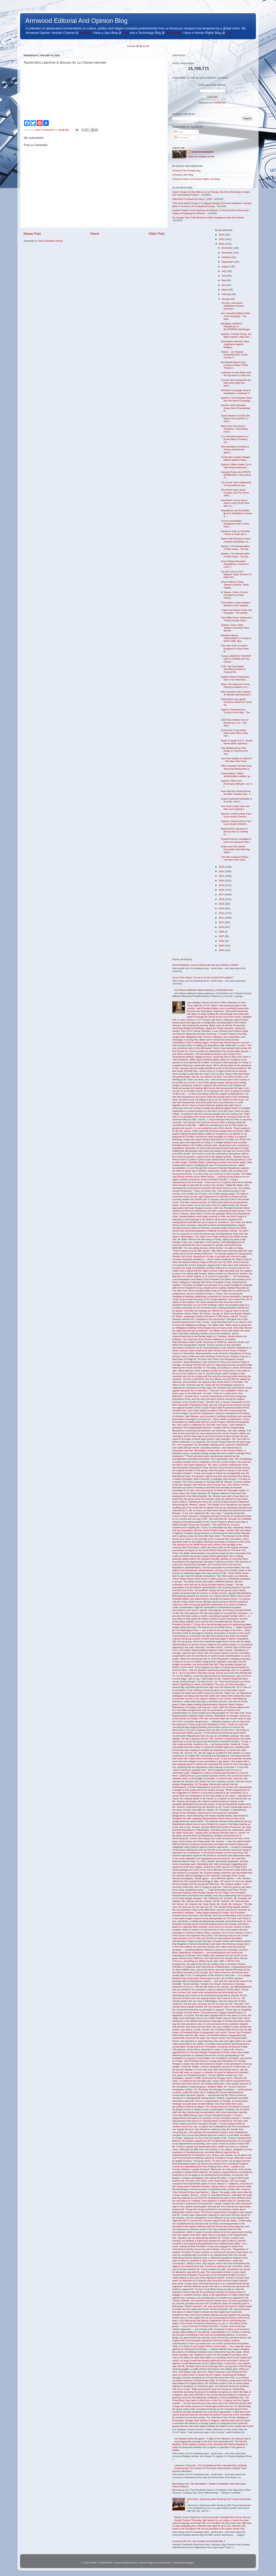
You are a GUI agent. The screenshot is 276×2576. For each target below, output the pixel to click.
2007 (222, 936)
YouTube (85, 33)
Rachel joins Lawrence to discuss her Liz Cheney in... (234, 831)
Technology (173, 33)
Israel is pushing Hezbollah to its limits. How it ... (236, 800)
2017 (222, 894)
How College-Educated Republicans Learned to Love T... (235, 564)
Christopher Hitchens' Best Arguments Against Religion (235, 344)
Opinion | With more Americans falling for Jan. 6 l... (236, 783)
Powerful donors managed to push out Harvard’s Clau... (236, 840)
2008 (222, 931)
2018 (222, 890)
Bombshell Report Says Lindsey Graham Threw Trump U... (234, 365)
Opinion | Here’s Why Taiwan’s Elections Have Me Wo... (235, 628)
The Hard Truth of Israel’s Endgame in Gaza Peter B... (235, 648)
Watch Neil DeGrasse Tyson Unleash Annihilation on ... (236, 540)
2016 (222, 899)
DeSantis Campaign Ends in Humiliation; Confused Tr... (236, 391)
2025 (222, 239)
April (224, 285)
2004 (222, 950)
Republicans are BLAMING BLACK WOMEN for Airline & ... (236, 513)
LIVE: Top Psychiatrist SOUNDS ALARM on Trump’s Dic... (233, 669)
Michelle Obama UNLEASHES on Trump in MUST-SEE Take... (236, 638)
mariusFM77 (165, 2562)
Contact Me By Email (138, 46)
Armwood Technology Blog (186, 170)
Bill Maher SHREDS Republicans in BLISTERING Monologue (235, 326)
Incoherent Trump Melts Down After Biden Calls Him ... (234, 733)
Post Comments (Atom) (50, 241)
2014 (222, 908)
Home (94, 233)
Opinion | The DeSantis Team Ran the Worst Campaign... (236, 399)
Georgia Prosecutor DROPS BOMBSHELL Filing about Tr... (236, 475)
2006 (222, 941)
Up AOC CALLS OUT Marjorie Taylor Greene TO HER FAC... (236, 574)
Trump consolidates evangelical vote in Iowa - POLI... (235, 524)
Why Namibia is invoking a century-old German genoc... (235, 449)
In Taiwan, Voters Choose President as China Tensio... (234, 595)
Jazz (126, 33)
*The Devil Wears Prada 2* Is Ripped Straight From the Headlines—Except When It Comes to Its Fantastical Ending (211, 204)
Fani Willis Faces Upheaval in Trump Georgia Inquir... (236, 619)
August (226, 266)
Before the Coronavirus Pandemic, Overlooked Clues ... (234, 429)
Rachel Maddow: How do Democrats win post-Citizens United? (205, 965)
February (227, 294)
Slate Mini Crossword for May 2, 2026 (192, 199)
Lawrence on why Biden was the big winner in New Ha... (236, 374)
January (226, 299)
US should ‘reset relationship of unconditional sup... (236, 484)
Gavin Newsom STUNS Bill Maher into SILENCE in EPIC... (235, 418)
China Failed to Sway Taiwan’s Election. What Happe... (235, 585)
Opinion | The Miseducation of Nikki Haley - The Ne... (235, 547)
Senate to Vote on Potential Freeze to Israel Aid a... (235, 532)
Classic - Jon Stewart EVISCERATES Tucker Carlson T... (234, 355)
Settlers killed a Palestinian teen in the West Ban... (235, 678)
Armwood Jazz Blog (182, 174)
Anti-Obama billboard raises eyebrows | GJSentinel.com (203, 990)
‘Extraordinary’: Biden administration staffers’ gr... (236, 775)
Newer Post (32, 233)
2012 (222, 917)
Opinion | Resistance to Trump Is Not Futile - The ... (235, 712)
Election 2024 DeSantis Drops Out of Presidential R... (235, 408)
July (224, 271)
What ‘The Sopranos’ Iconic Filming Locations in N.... (235, 685)
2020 (222, 880)
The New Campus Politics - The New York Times (235, 858)
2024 (222, 243)
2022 (222, 871)
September (228, 261)
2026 (222, 234)
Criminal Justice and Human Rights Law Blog (196, 179)
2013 (222, 913)
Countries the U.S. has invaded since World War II (198, 2541)
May (224, 280)
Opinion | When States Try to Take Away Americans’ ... (236, 466)
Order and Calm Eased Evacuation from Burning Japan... (235, 849)
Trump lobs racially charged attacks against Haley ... (235, 458)
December (227, 248)
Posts (178, 131)
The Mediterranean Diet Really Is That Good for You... (234, 751)
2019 (222, 885)
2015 (222, 903)
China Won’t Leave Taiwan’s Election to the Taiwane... (236, 604)
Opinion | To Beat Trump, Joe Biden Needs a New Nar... (236, 335)
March (225, 289)
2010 (222, 927)
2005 (222, 945)
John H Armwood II (202, 152)
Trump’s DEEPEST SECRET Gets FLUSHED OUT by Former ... (236, 659)
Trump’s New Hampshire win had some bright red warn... (236, 383)
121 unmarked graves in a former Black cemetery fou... (234, 439)
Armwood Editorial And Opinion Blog (76, 20)
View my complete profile (201, 156)
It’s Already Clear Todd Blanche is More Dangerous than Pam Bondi (208, 217)
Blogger (190, 2562)
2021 (222, 876)
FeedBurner (219, 102)
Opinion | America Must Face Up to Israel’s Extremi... (236, 815)
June (224, 275)
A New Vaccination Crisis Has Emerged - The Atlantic (236, 611)
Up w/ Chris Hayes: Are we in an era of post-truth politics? (202, 977)
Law (229, 33)
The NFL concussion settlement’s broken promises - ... (232, 306)
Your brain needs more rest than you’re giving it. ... (235, 807)
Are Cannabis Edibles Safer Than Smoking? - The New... (235, 316)
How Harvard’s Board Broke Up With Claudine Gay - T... (236, 792)
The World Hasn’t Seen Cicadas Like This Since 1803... (235, 493)
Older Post (156, 233)
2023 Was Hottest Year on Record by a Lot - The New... (234, 723)
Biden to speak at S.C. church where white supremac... (236, 742)
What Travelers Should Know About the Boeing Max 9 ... (236, 767)
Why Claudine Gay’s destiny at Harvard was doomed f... (236, 693)
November (227, 252)
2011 (222, 922)
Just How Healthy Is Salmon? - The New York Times (236, 760)
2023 (222, 866)
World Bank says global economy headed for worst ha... (236, 702)
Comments (181, 137)
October (226, 257)
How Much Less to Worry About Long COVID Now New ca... (235, 503)
